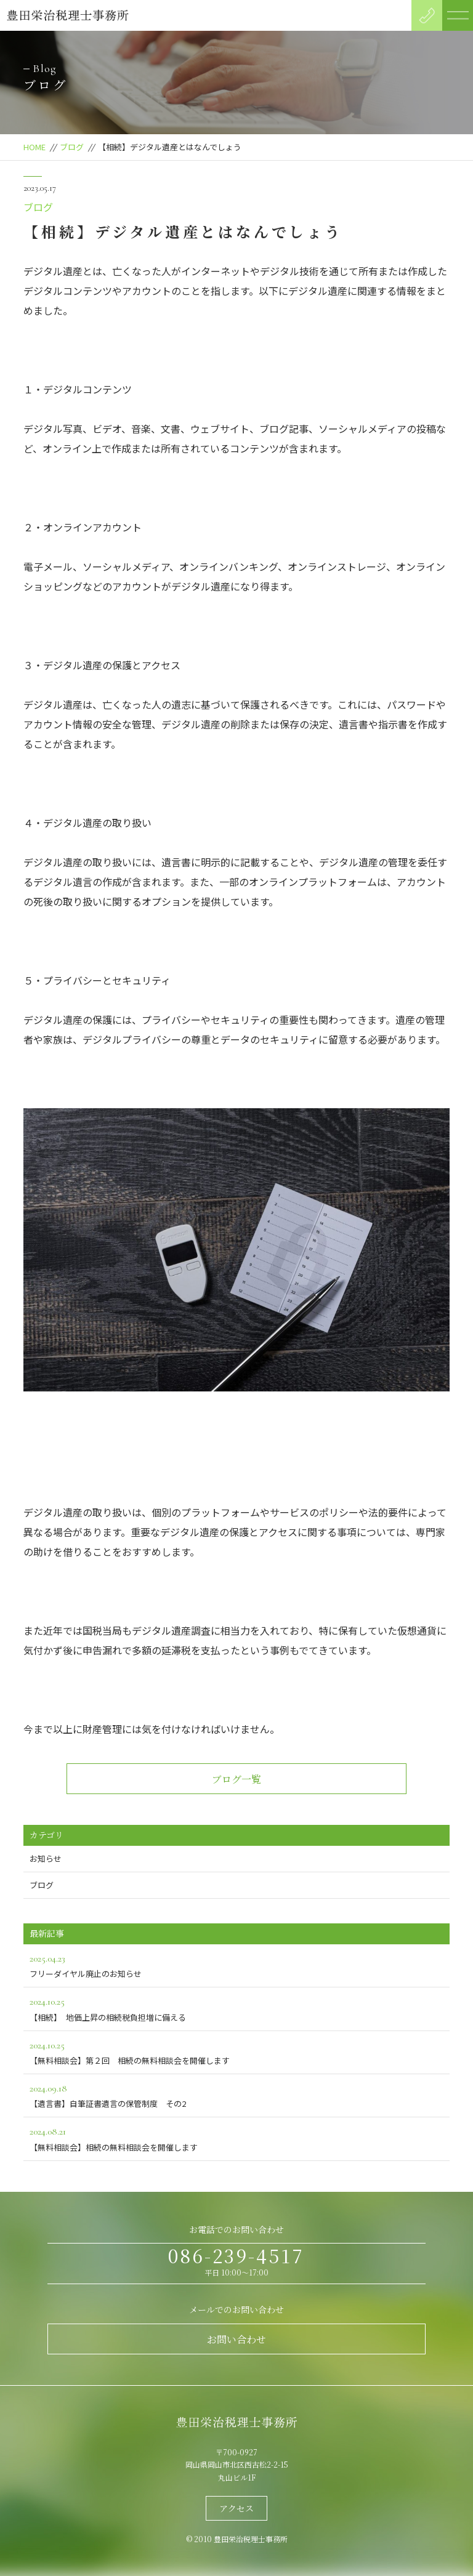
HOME (34, 147)
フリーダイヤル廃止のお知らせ (236, 1964)
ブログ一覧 (236, 1779)
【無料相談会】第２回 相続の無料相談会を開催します (236, 2051)
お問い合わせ (236, 2339)
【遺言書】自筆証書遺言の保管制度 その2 (236, 2094)
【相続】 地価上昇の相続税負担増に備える (236, 2008)
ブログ (72, 147)
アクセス (236, 2508)
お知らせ (46, 1858)
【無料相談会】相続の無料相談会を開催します (236, 2137)
